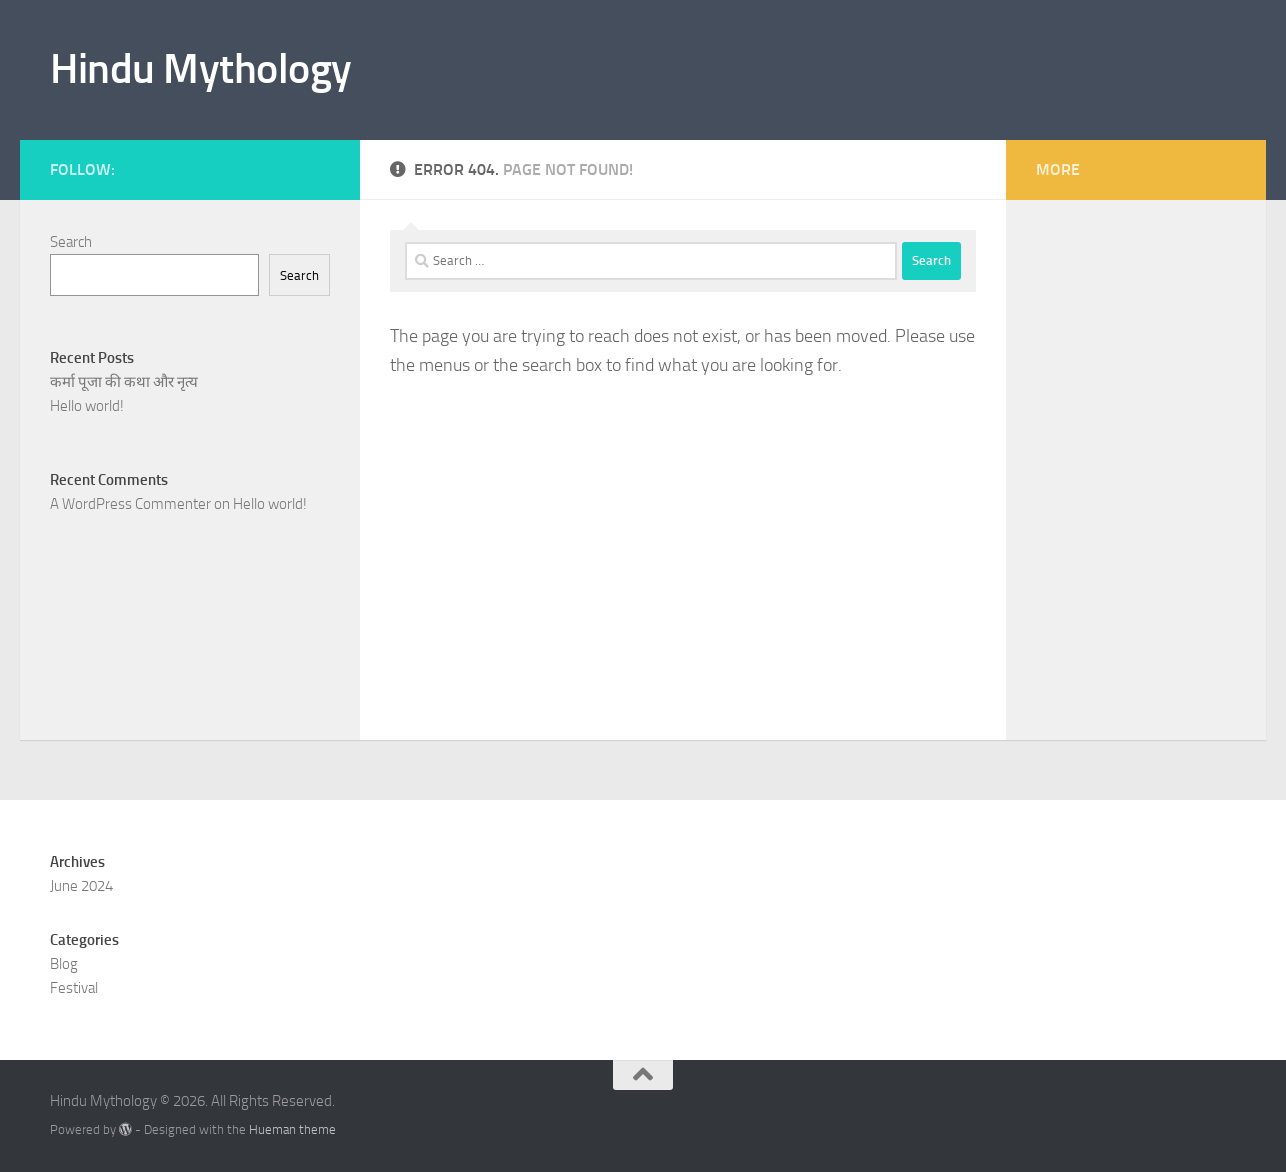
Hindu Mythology (201, 69)
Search (71, 242)
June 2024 (81, 886)
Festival (74, 988)
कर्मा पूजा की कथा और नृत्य (124, 382)
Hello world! (87, 406)
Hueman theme (292, 1129)
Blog (64, 964)
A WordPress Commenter (130, 504)
